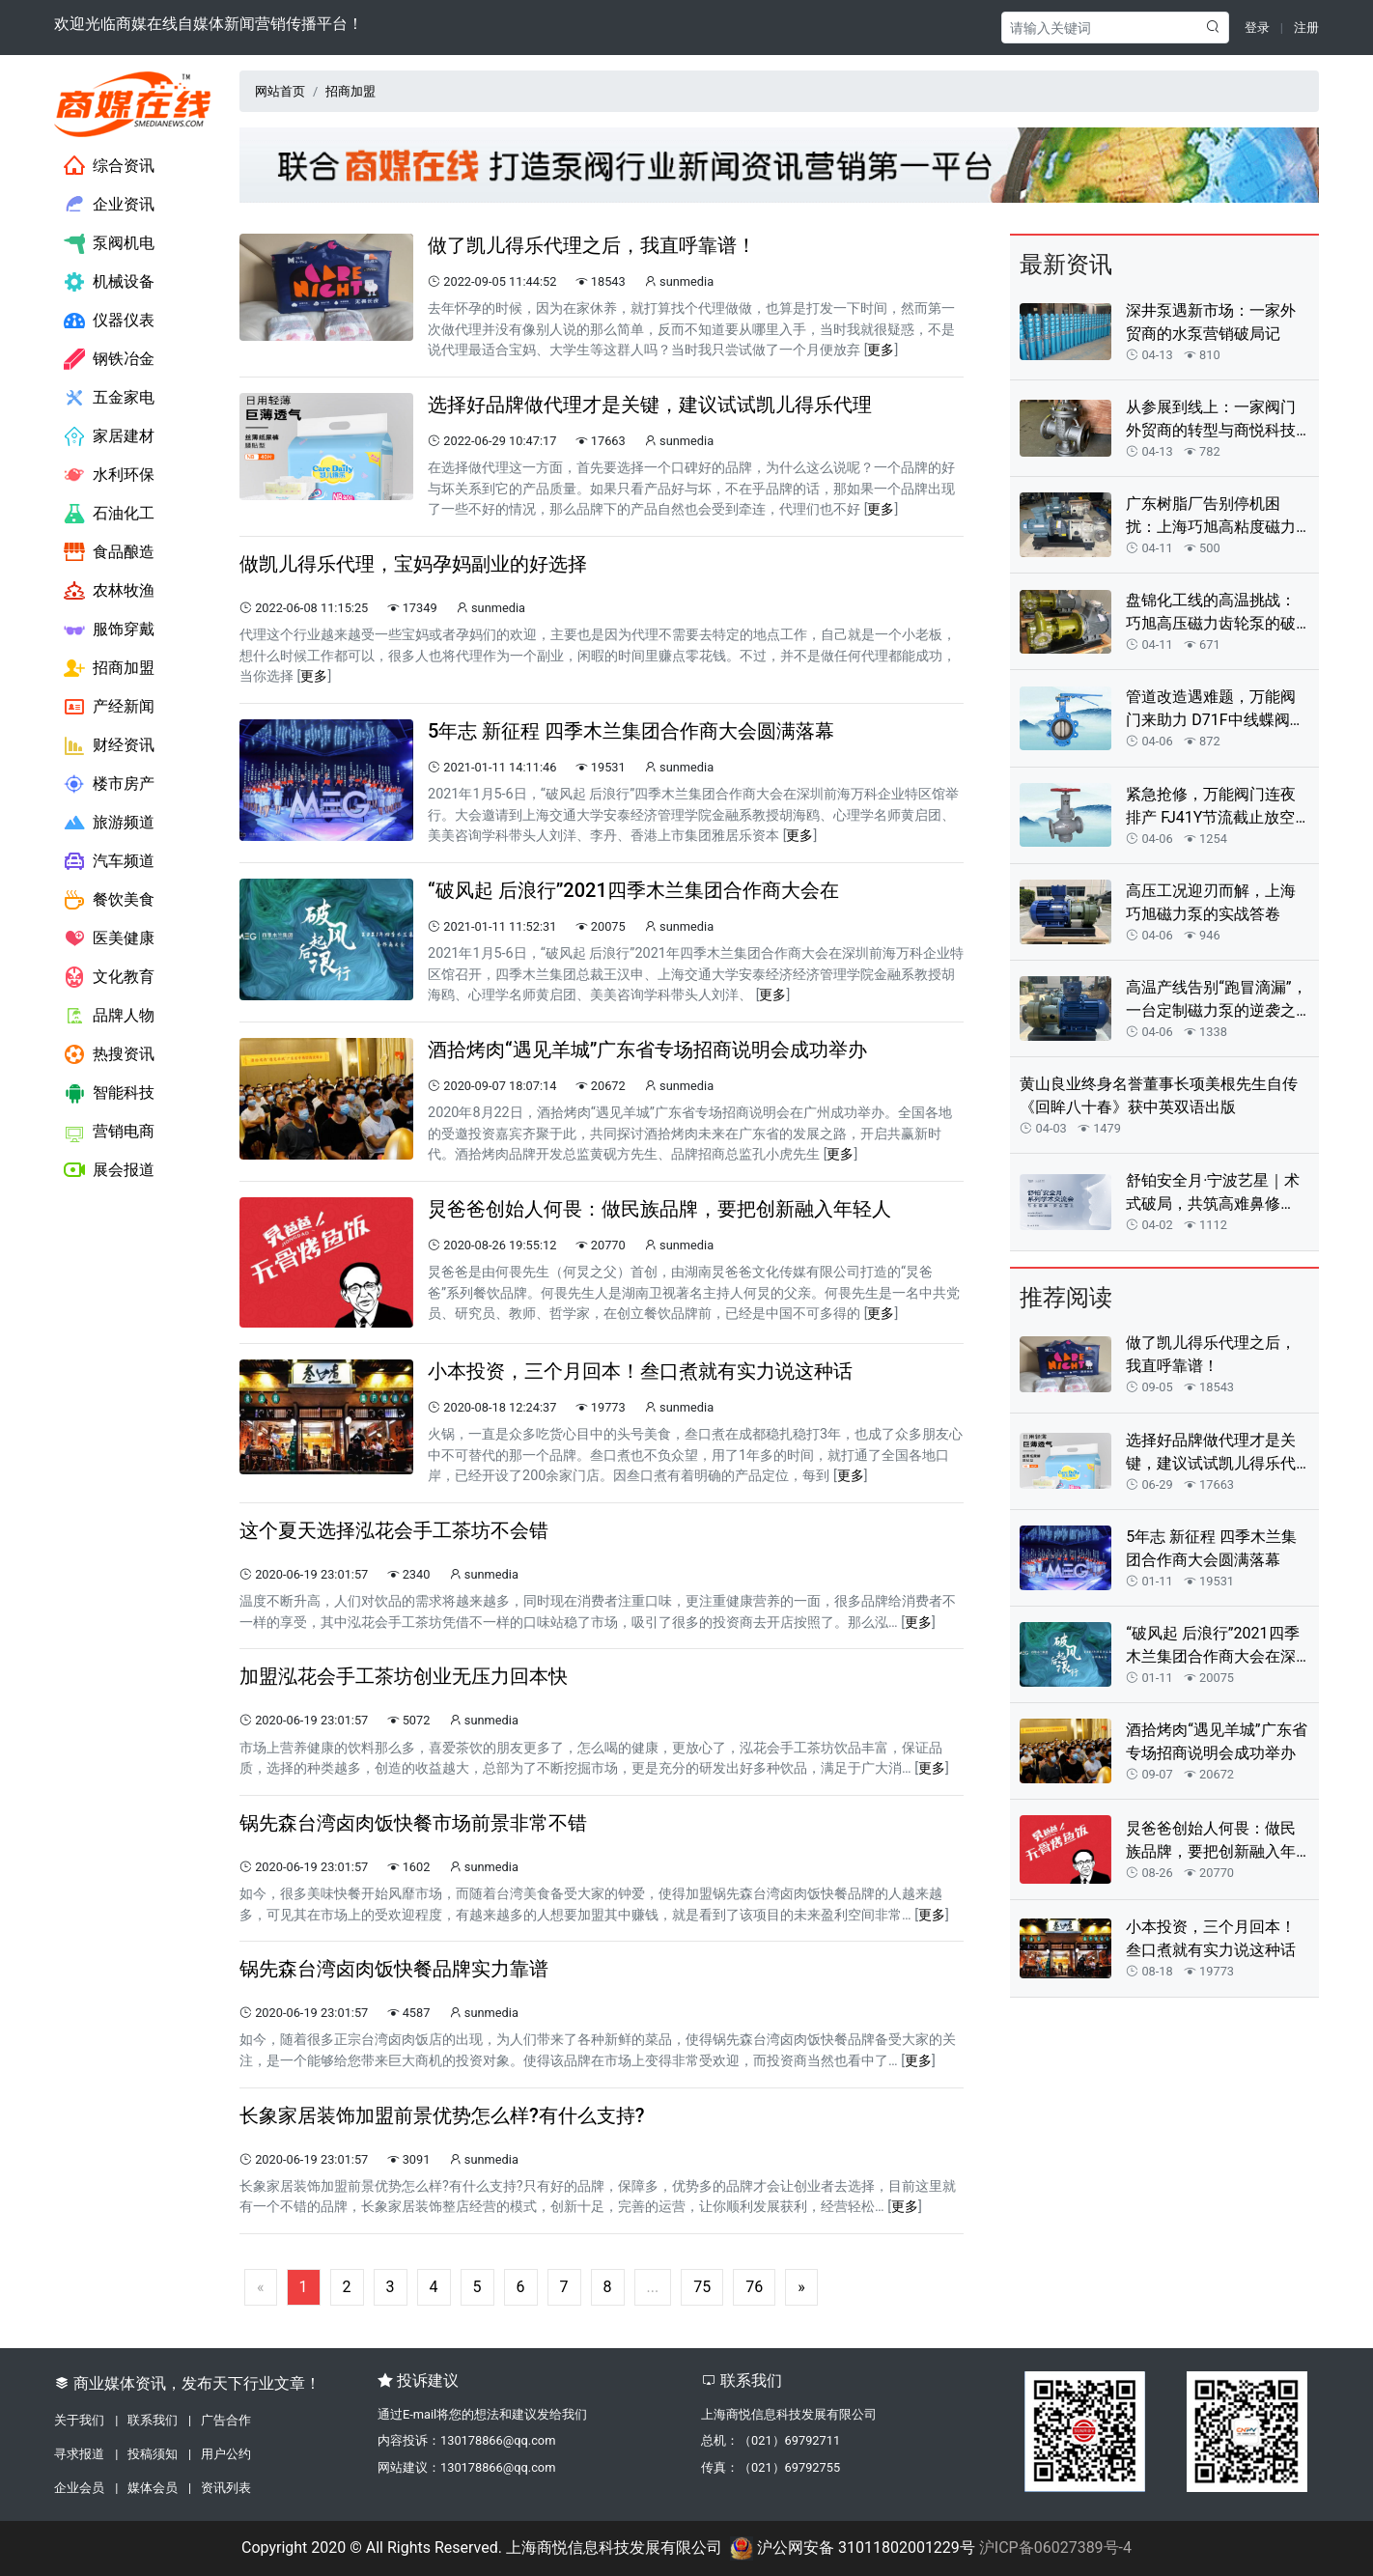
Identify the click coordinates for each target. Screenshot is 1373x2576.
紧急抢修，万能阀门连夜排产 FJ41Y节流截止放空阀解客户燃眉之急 (1211, 807)
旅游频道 (109, 822)
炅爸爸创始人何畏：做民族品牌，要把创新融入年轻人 (1211, 1841)
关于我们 (79, 2420)
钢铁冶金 (109, 359)
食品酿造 (109, 552)
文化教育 (109, 977)
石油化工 (109, 513)
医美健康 (109, 938)
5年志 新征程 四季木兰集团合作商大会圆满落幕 (1211, 1548)
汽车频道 (109, 861)
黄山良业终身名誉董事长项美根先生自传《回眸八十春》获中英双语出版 (1159, 1095)
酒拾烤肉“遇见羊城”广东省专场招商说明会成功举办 (1216, 1741)
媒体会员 (152, 2487)
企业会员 (79, 2487)
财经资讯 (109, 745)
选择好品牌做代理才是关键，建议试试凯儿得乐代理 (1211, 1453)
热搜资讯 (109, 1054)
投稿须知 (152, 2454)
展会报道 (109, 1170)
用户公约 (226, 2454)
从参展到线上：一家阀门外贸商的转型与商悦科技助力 (1211, 420)
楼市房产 (109, 784)
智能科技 (109, 1093)
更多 (880, 350)
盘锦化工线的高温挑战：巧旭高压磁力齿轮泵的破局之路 (1211, 613)
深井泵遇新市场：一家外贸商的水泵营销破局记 (1211, 322)
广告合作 (226, 2420)
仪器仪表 (109, 320)
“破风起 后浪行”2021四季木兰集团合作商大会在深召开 (1212, 1646)
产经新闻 (109, 706)
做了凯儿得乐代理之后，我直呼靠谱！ (1211, 1354)
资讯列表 (226, 2487)
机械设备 (109, 282)
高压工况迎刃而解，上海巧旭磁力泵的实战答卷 (1211, 902)
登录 (1257, 27)
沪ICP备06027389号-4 (1055, 2547)
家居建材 (109, 436)
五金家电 (109, 397)
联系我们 (152, 2420)
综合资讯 (109, 166)
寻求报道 (79, 2454)
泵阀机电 (109, 243)
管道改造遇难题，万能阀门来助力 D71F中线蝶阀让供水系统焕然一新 (1215, 709)
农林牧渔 (109, 591)
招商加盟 (109, 668)
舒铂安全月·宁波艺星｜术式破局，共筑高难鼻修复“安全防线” (1213, 1193)
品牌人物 (109, 1015)
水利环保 (109, 475)
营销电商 (109, 1131)
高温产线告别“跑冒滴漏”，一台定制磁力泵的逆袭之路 (1216, 1000)
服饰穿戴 (109, 629)
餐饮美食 (109, 899)
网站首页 (280, 91)
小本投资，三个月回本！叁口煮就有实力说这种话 (1211, 1938)
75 (702, 2287)
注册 (1306, 27)
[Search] (1096, 27)
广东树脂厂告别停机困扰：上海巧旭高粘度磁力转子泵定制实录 (1211, 516)
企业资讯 (109, 204)
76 (754, 2287)
